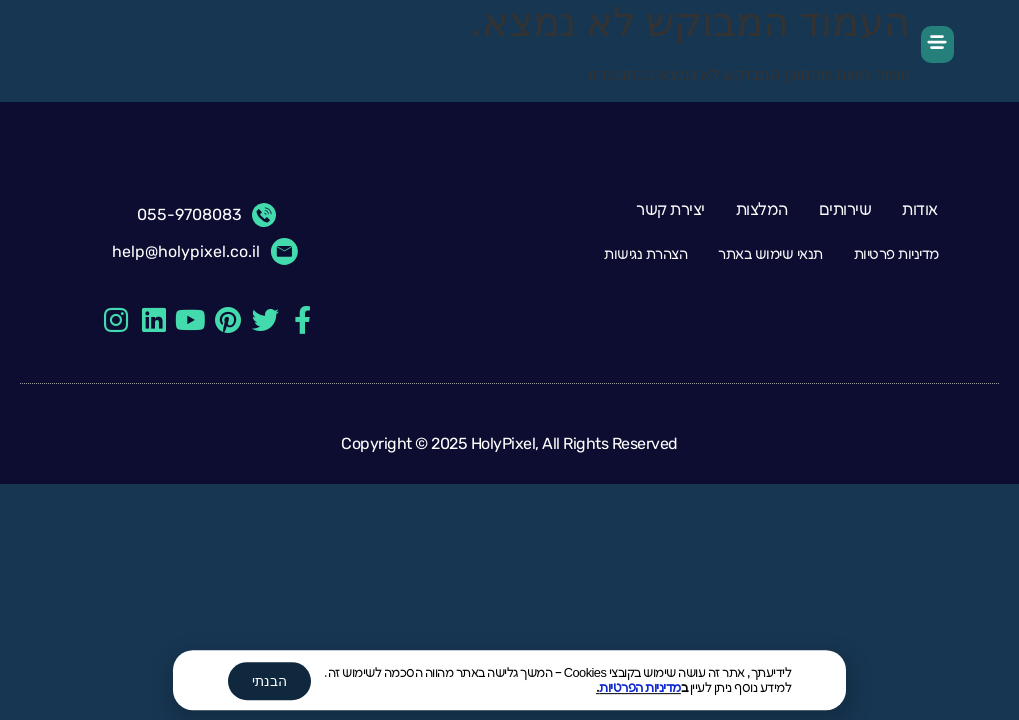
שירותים (845, 210)
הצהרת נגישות (645, 254)
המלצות (762, 210)
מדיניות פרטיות (896, 254)
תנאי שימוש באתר (770, 254)
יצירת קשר (670, 210)
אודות (920, 210)
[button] (937, 44)
